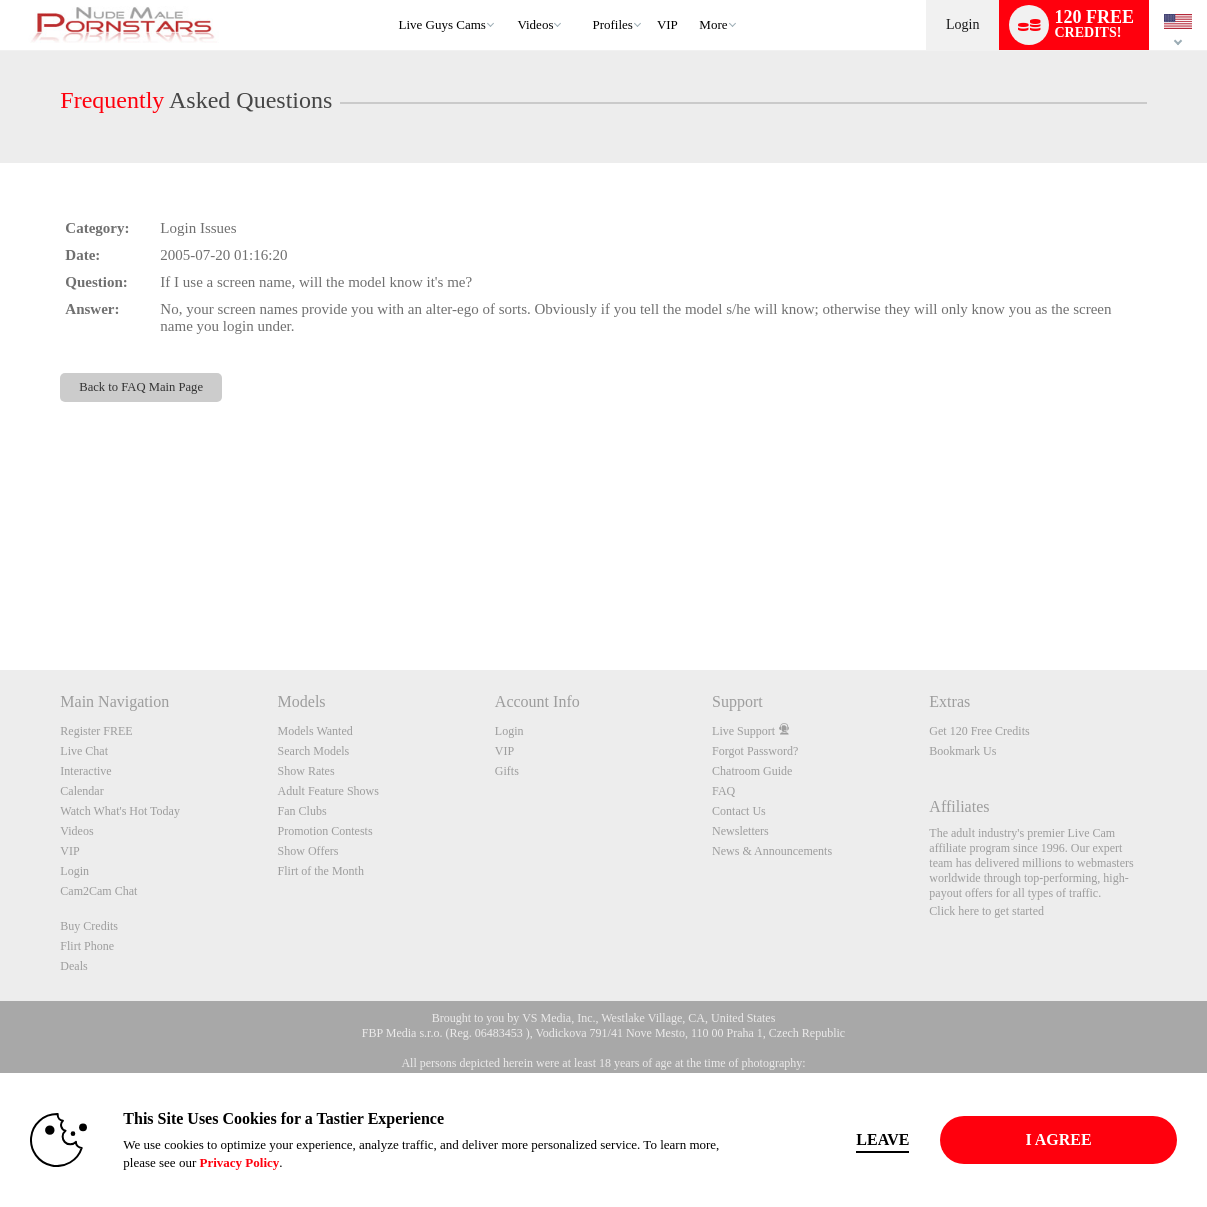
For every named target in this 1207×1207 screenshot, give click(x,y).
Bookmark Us (962, 751)
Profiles (612, 24)
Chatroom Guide (752, 771)
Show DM (0, 595)
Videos (535, 24)
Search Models (314, 751)
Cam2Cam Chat (98, 891)
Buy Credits (89, 926)
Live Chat (84, 751)
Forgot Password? (755, 751)
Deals (73, 966)
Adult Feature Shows (328, 791)
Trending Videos (508, 0)
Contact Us (739, 811)
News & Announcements (772, 851)
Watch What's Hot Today (120, 811)
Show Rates (306, 771)
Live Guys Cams (442, 24)
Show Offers (308, 851)
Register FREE (96, 731)
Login (962, 24)
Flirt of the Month (321, 871)
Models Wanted (315, 731)
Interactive (85, 771)
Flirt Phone (87, 946)
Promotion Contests (325, 831)
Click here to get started (986, 911)
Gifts (507, 771)
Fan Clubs (302, 811)
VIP (667, 24)
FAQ (723, 791)
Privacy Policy (239, 1162)
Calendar (81, 791)
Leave (882, 1139)
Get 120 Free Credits (979, 731)
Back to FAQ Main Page (141, 387)
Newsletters (740, 831)
